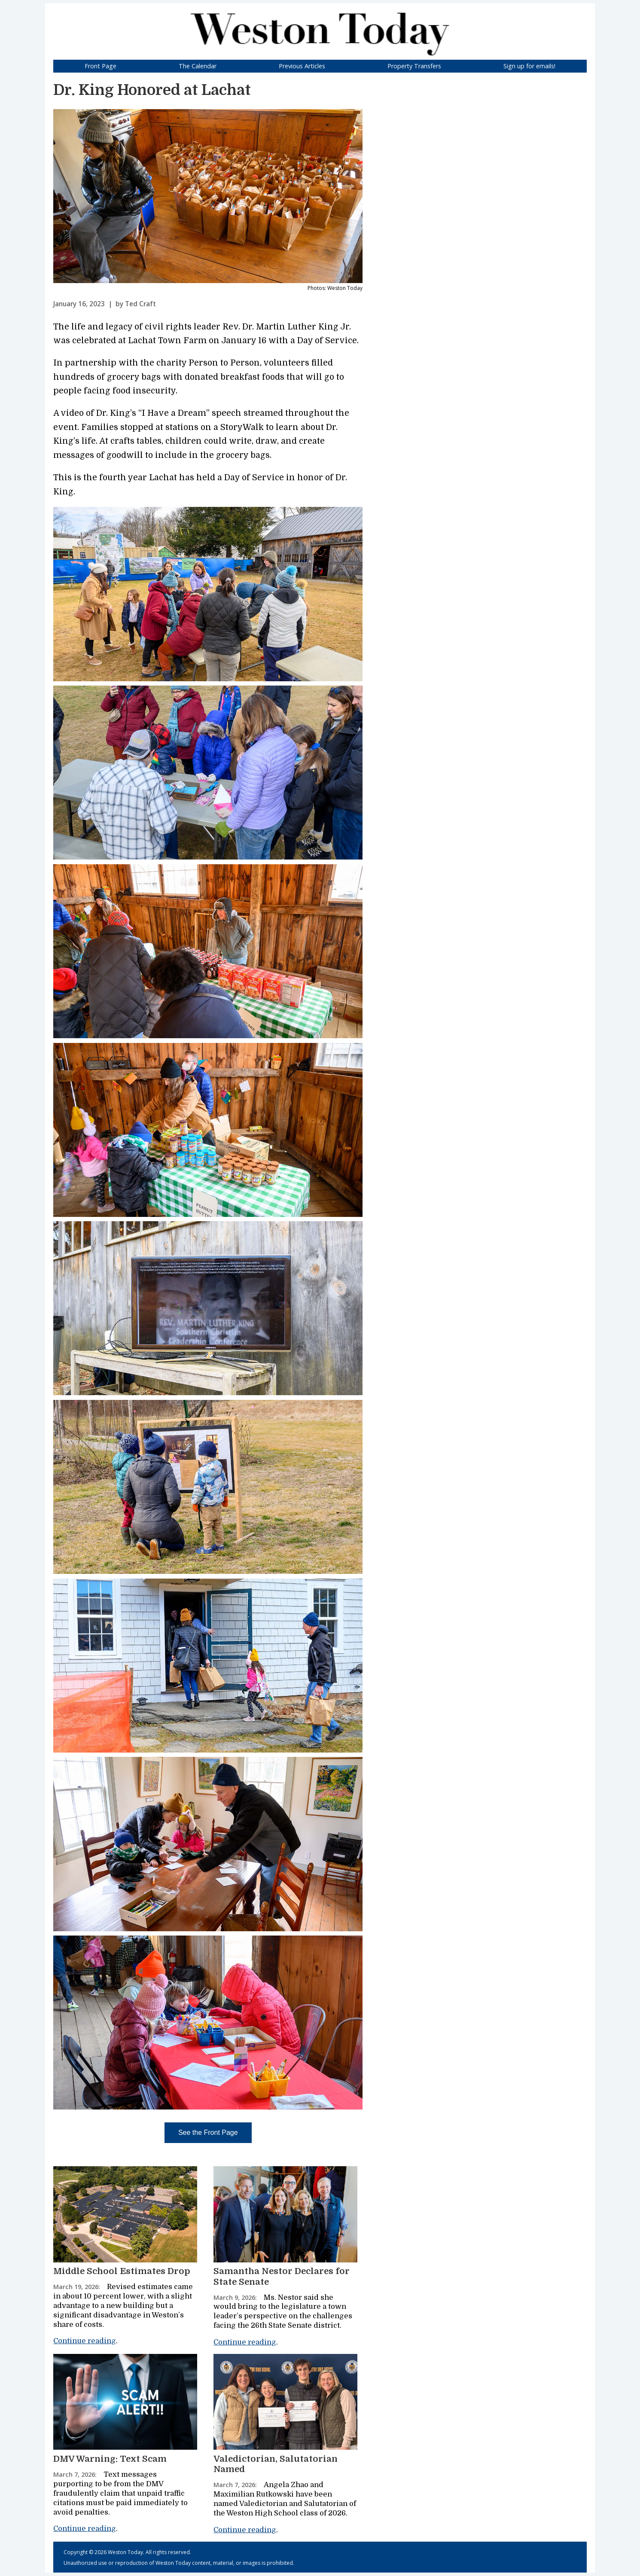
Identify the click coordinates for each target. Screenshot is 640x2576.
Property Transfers (414, 66)
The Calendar (197, 66)
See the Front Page (208, 2132)
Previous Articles (302, 66)
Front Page (100, 66)
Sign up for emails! (529, 66)
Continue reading (84, 2341)
